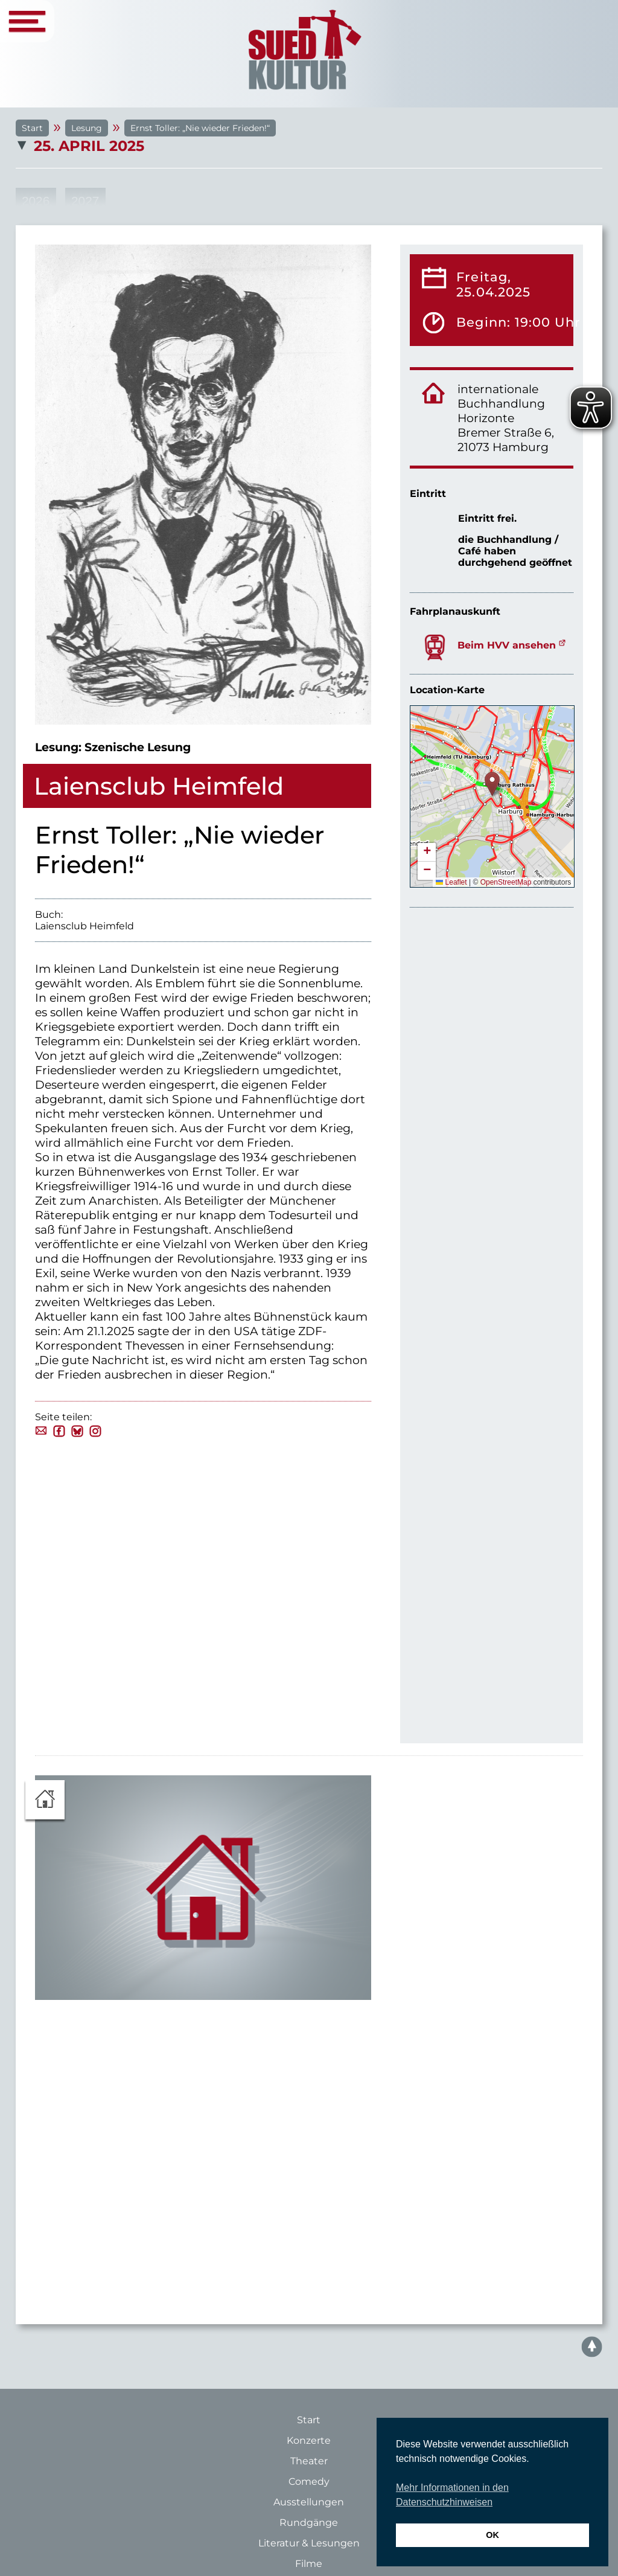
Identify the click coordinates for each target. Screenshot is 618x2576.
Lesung (86, 128)
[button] (492, 784)
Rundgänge (308, 2522)
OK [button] (492, 2535)
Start (32, 128)
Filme (308, 2563)
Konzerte (309, 2440)
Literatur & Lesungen (309, 2543)
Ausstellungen (308, 2502)
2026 (35, 201)
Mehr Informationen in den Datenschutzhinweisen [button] (452, 2494)
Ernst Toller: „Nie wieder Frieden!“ (200, 128)
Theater (309, 2461)
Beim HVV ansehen (506, 645)
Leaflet (451, 882)
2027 (85, 201)
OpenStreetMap (506, 882)
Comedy (309, 2481)
